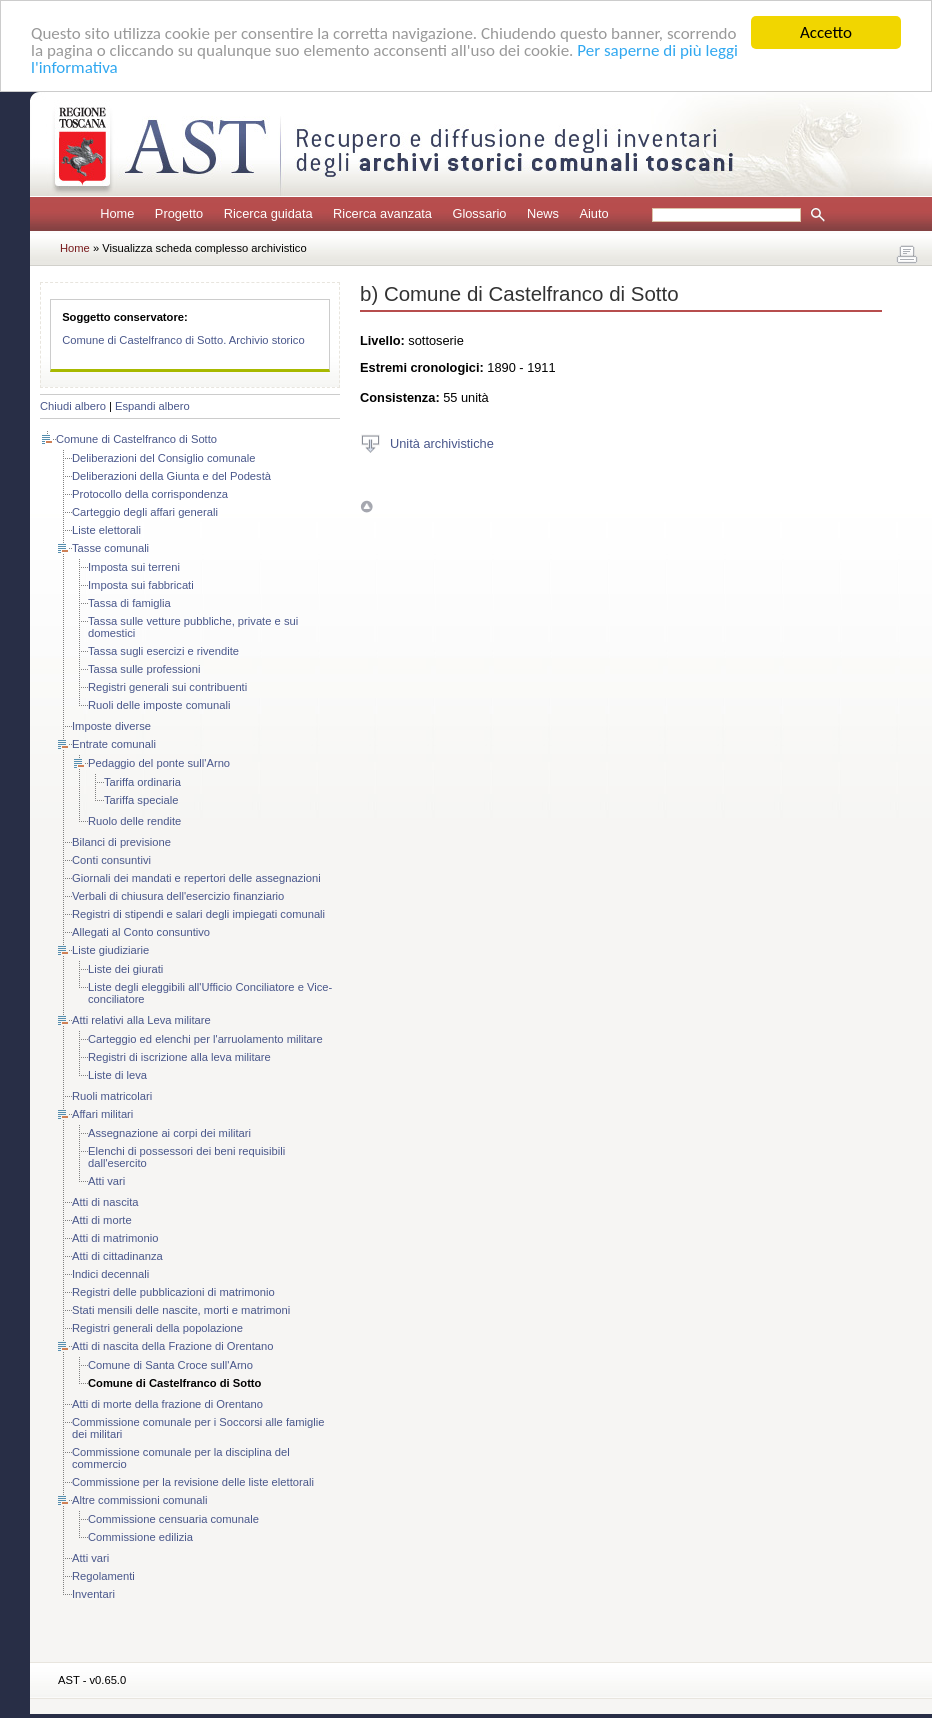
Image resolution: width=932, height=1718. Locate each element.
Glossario (479, 213)
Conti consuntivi (111, 860)
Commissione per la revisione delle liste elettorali (193, 1482)
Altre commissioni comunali (140, 1500)
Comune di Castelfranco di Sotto (136, 439)
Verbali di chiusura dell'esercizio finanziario (178, 896)
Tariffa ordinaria (142, 782)
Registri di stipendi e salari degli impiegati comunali (198, 914)
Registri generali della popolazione (157, 1328)
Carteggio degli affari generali (145, 512)
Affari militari (102, 1114)
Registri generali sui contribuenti (167, 687)
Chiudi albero (73, 406)
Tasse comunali (110, 548)
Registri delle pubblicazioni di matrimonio (173, 1292)
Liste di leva (117, 1075)
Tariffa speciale (141, 800)
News (543, 213)
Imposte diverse (111, 726)
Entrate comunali (114, 744)
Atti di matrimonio (115, 1238)
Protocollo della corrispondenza (150, 494)
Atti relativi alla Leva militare (141, 1020)
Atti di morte (102, 1220)
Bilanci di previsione (121, 842)
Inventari (93, 1594)
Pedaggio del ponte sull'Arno (159, 763)
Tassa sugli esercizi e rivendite (163, 651)
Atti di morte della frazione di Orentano (167, 1404)
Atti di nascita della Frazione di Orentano (172, 1346)
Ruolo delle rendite (134, 821)
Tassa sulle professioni (144, 669)
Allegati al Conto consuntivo (141, 932)
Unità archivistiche (442, 442)
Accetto (826, 32)
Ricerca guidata (268, 213)
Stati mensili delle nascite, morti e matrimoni (181, 1310)
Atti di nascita (105, 1202)
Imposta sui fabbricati (141, 585)
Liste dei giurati (125, 969)
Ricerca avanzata (382, 213)
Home (117, 213)
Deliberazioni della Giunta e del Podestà (171, 476)
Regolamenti (103, 1576)
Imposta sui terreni (134, 567)
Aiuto (593, 213)
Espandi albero (152, 406)
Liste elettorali (106, 530)
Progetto (179, 213)
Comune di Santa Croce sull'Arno (170, 1365)
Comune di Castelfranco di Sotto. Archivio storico (183, 340)
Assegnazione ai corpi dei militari (169, 1133)
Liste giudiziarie (110, 950)
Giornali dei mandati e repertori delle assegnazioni (196, 878)
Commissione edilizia (140, 1537)
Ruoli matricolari (112, 1096)
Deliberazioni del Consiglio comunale (163, 458)
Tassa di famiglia (129, 603)
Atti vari (106, 1181)
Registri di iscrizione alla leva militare (179, 1057)
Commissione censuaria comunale (173, 1519)
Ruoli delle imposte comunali (159, 705)
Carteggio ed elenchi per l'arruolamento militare (205, 1039)
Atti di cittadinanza (117, 1256)
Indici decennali (110, 1274)
